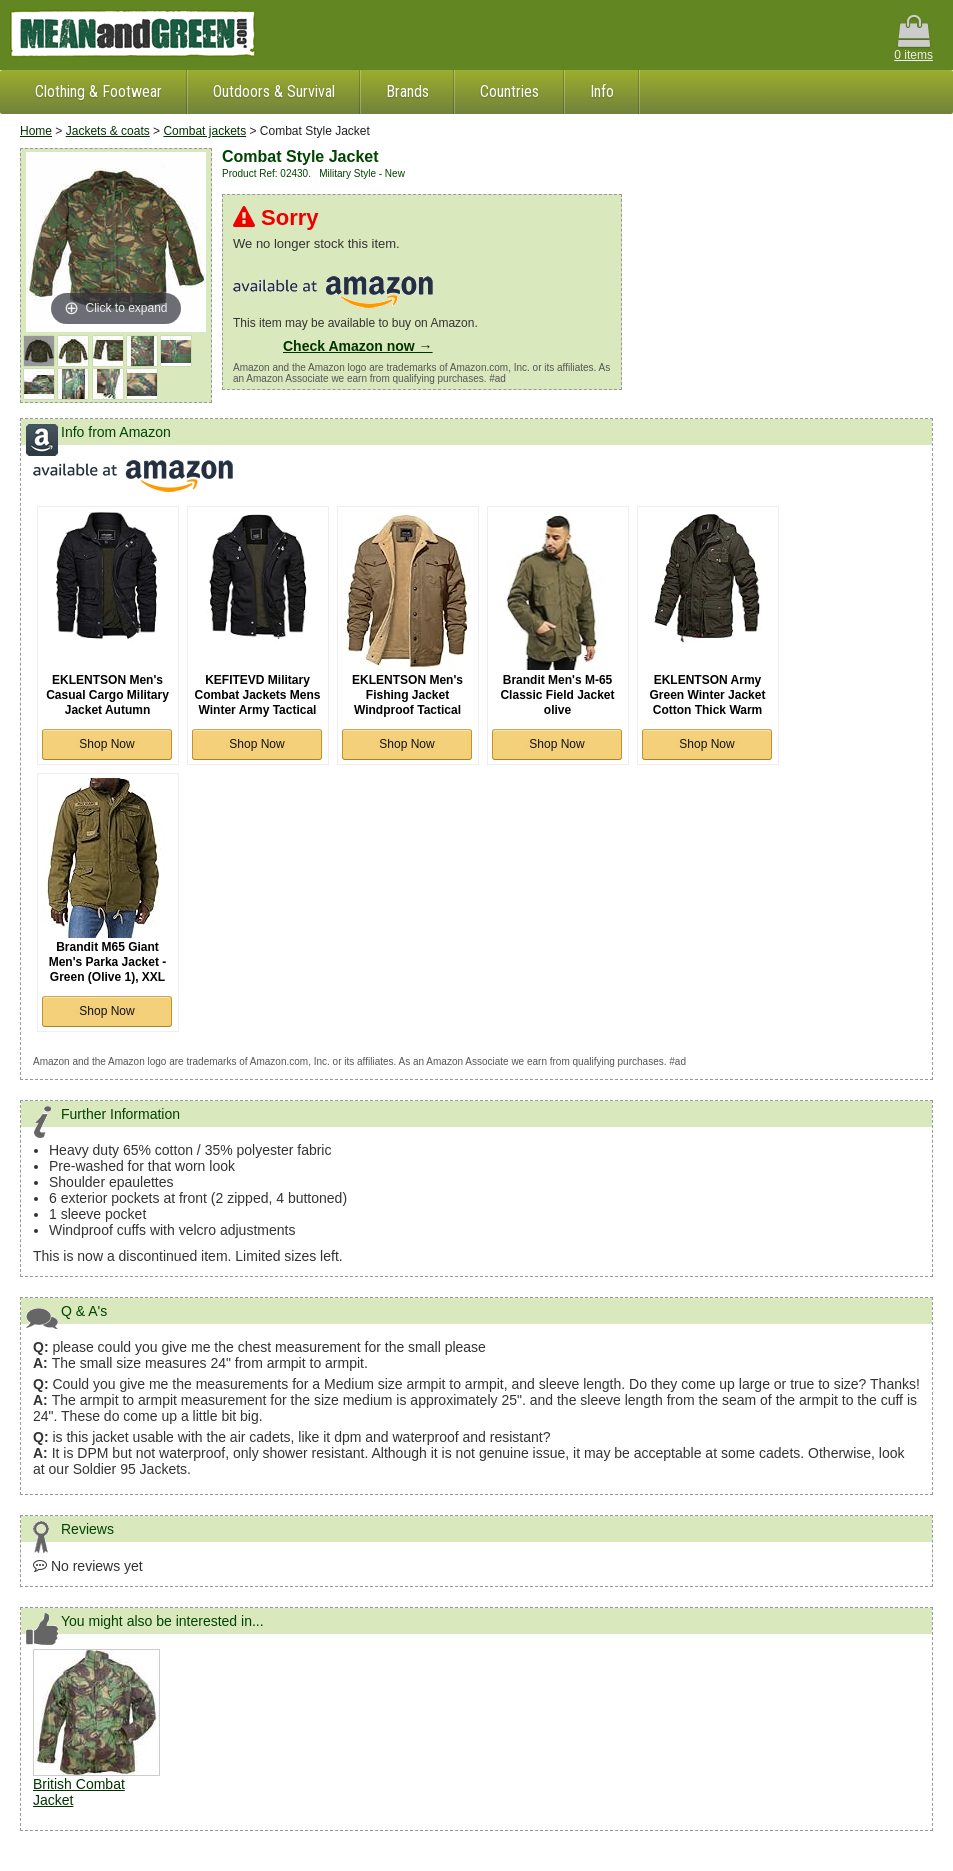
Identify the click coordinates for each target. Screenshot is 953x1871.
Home (36, 131)
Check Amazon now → (358, 346)
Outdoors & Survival (274, 91)
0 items (913, 38)
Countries (509, 91)
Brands (407, 91)
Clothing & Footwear (98, 91)
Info (602, 91)
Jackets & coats (108, 131)
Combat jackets (204, 131)
